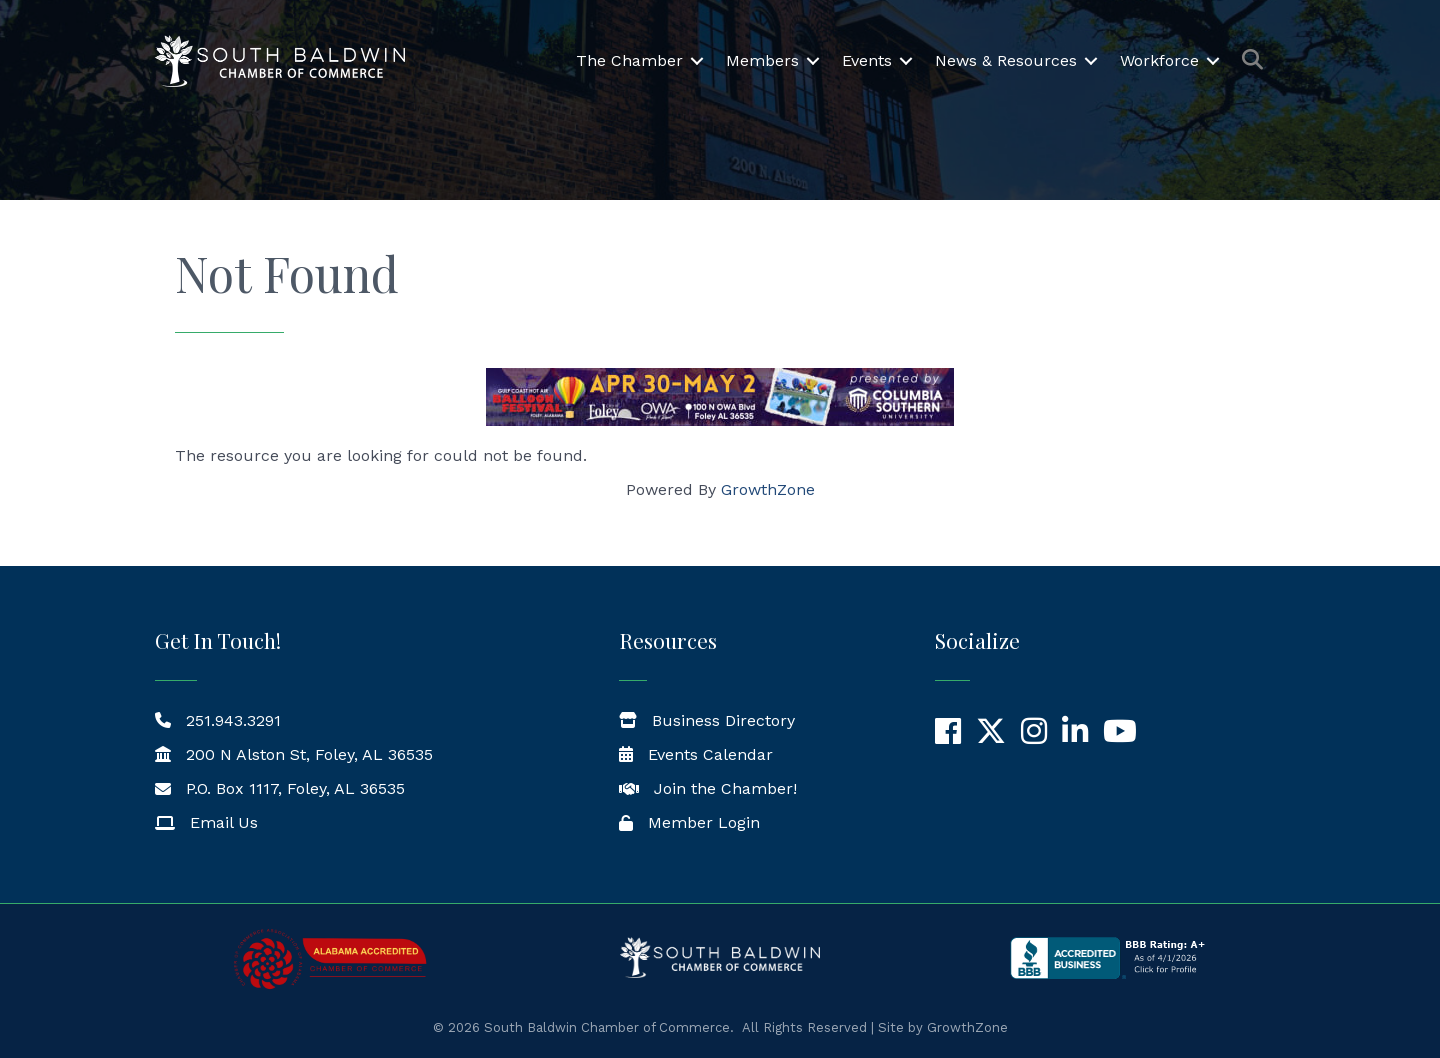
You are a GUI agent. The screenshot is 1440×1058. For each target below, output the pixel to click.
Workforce (1159, 60)
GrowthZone (768, 489)
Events (867, 60)
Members (762, 60)
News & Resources (1006, 60)
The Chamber (629, 60)
